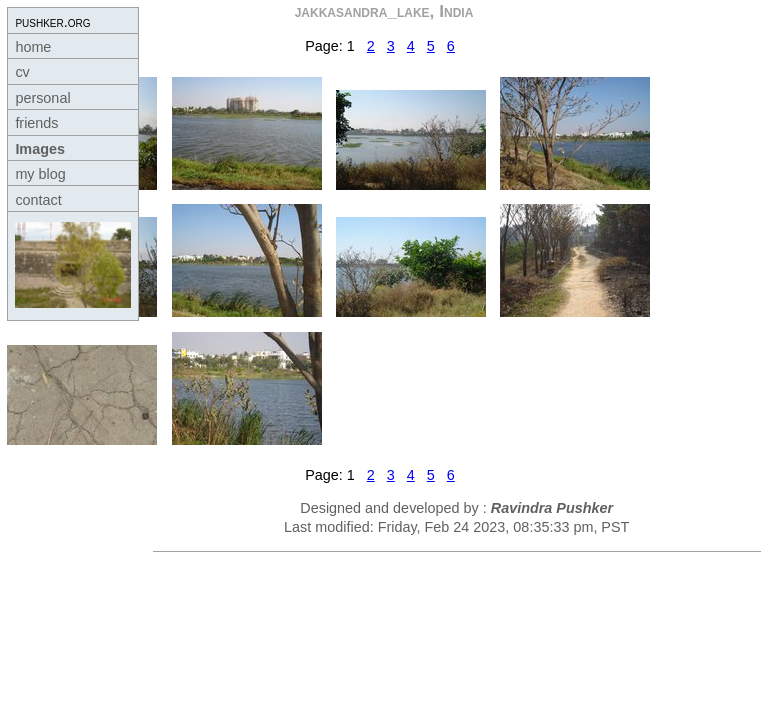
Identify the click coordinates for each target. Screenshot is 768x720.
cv (22, 72)
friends (36, 123)
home (33, 47)
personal (42, 98)
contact (38, 200)
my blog (40, 174)
